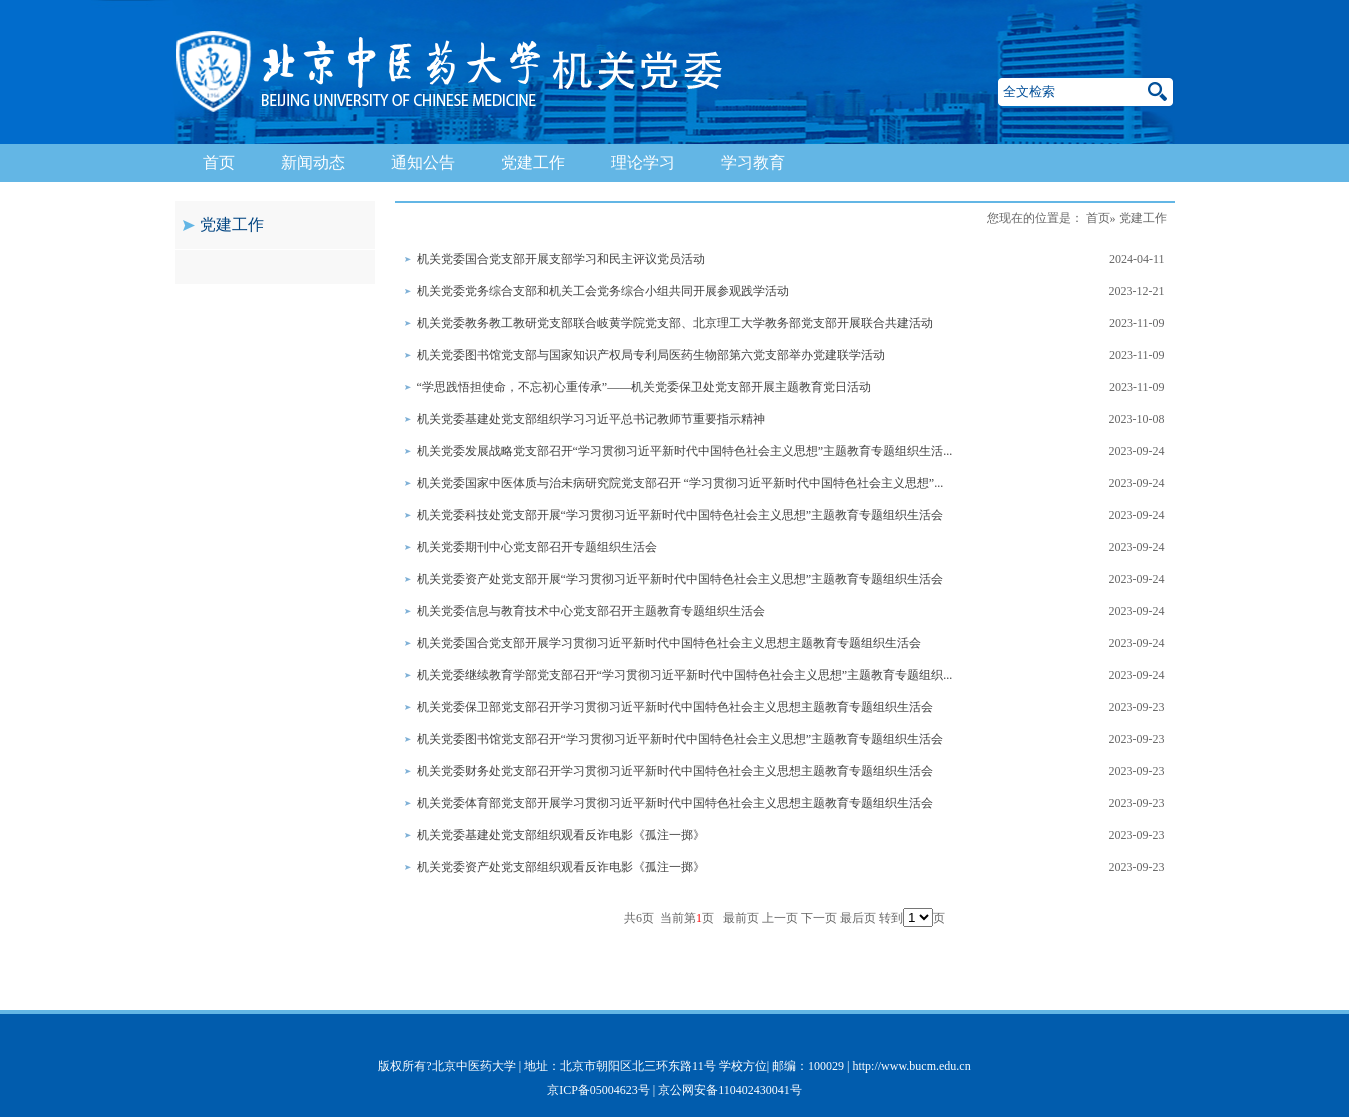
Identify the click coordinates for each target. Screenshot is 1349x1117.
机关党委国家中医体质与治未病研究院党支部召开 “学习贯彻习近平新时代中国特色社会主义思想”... (680, 483)
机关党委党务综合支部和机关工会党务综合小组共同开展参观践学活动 (603, 291)
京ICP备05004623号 (598, 1090)
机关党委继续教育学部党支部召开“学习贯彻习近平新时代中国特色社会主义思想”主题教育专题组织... (685, 675)
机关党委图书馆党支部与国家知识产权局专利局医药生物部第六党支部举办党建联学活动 (651, 355)
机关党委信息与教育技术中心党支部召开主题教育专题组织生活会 (591, 611)
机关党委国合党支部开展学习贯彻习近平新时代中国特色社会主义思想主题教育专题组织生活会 (669, 643)
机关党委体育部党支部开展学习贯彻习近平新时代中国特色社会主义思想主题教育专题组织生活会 (675, 803)
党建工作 (533, 162)
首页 (219, 162)
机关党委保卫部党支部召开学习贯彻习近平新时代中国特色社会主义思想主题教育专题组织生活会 (675, 707)
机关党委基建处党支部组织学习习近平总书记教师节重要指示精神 (591, 419)
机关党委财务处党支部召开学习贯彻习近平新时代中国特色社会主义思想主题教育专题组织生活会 (675, 771)
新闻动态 (313, 162)
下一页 (819, 918)
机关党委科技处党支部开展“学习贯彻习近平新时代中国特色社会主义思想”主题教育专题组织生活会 (680, 515)
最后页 (858, 918)
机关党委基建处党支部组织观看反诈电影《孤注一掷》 (561, 835)
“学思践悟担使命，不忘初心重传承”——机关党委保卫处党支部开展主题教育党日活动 (644, 387)
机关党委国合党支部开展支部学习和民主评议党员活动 (561, 259)
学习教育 (753, 162)
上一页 (780, 918)
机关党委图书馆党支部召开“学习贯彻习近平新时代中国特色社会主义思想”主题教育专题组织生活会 (680, 739)
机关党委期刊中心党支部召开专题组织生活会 (537, 547)
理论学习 (643, 162)
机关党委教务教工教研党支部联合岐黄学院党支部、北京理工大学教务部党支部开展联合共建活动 (675, 323)
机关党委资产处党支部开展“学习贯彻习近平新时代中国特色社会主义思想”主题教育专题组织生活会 (680, 579)
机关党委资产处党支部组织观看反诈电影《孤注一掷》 (561, 867)
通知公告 (423, 162)
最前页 (741, 918)
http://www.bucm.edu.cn (911, 1066)
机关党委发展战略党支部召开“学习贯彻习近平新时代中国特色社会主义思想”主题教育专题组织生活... (685, 451)
